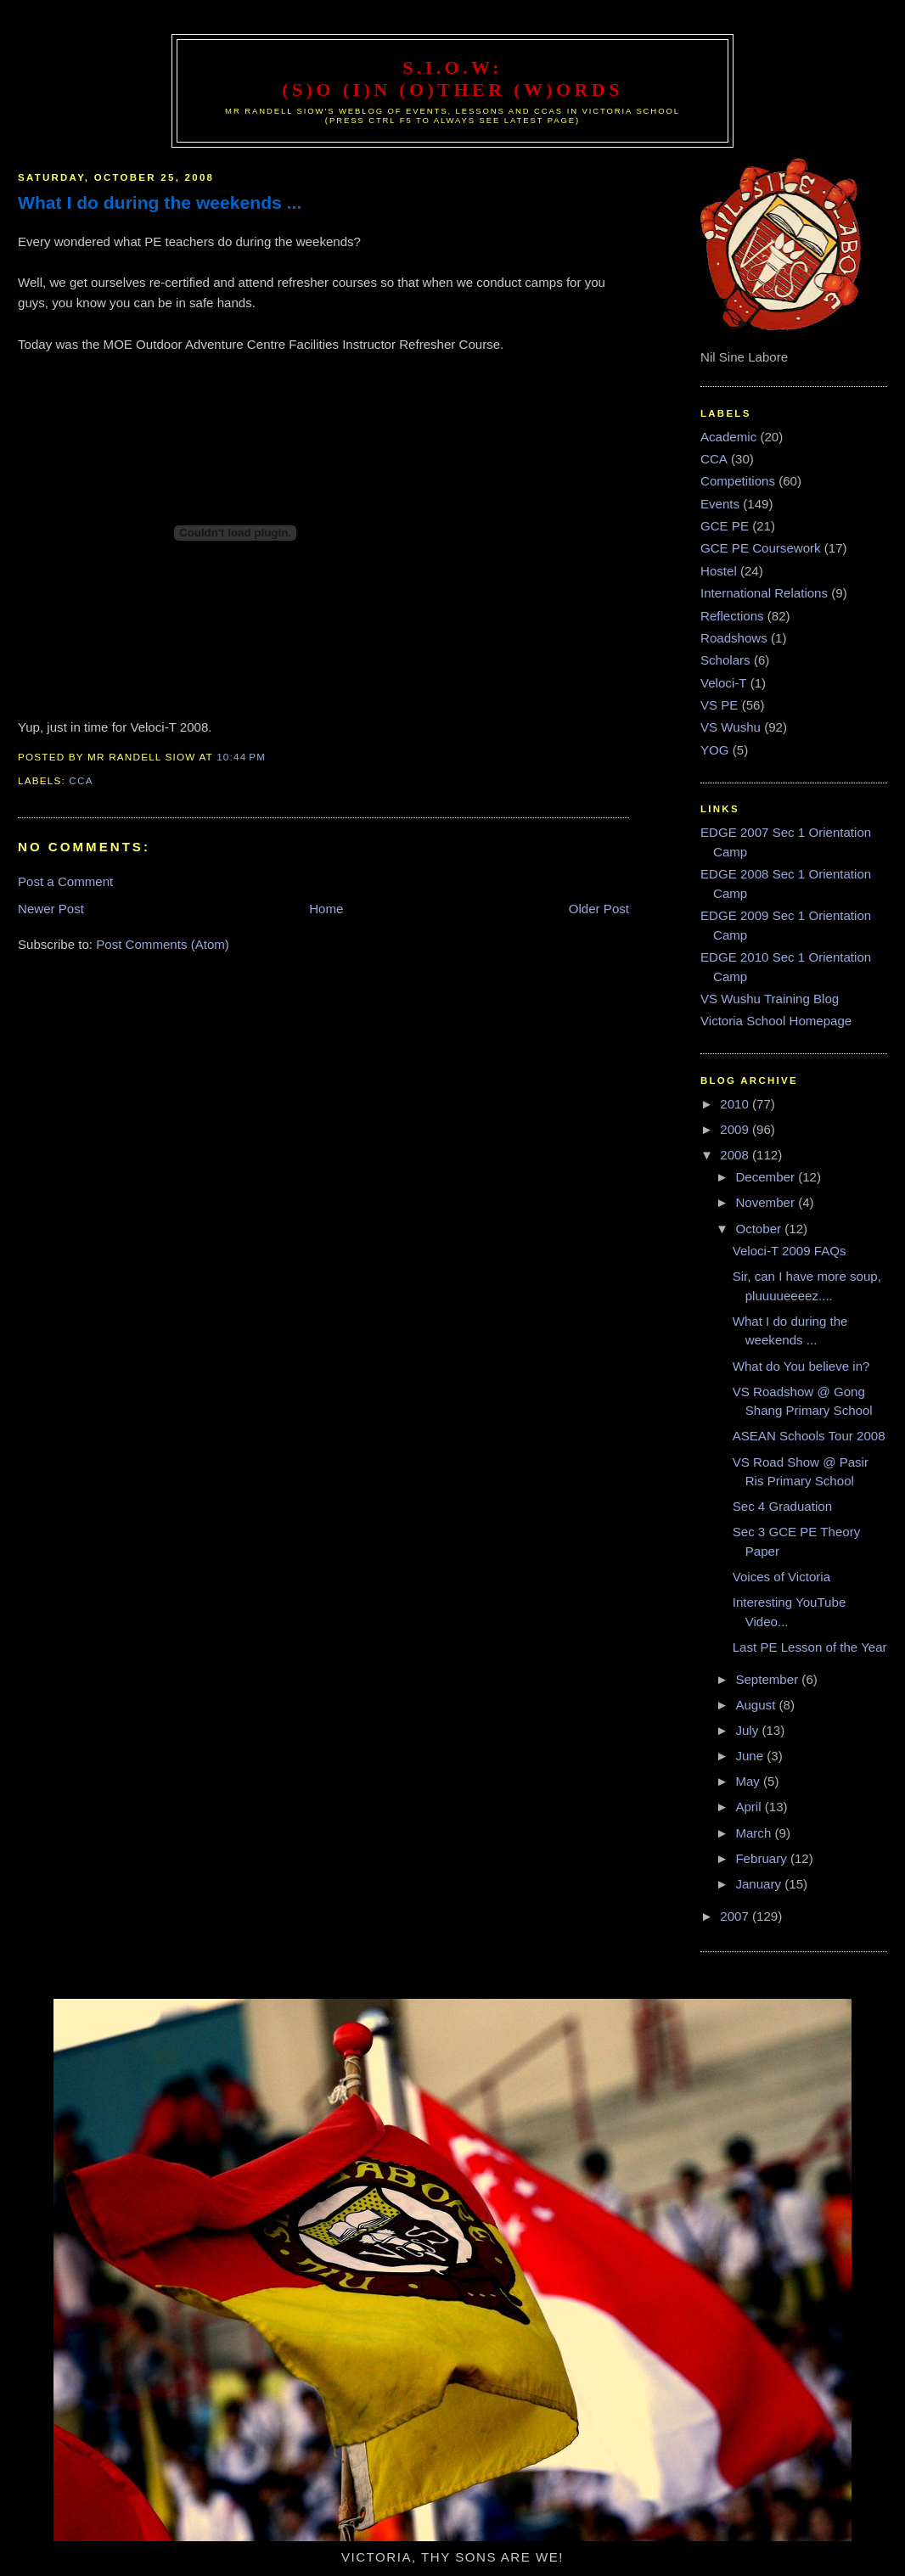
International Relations (764, 593)
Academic (728, 436)
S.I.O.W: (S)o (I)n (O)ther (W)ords (452, 78)
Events (719, 504)
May (749, 1781)
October (759, 1228)
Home (326, 908)
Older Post (599, 908)
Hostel (718, 571)
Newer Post (51, 908)
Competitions (737, 481)
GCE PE (724, 526)
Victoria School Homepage (776, 1020)
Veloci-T (723, 683)
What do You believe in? (801, 1366)
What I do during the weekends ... (159, 202)
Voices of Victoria (781, 1576)
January (759, 1884)
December (766, 1177)
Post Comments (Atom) (162, 944)
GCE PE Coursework (760, 548)
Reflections (732, 616)
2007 (736, 1916)
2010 (736, 1104)
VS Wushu (730, 727)
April (749, 1806)
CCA (81, 780)
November (766, 1202)
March (754, 1833)
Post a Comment (65, 881)
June (751, 1755)
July (748, 1730)
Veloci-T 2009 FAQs (789, 1250)
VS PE (719, 705)
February (762, 1858)
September (768, 1679)
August (757, 1705)
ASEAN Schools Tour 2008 (809, 1435)
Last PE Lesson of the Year (810, 1647)
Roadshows (733, 638)
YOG (714, 750)
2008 (736, 1155)
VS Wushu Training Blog (769, 998)
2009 (736, 1129)
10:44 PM (241, 756)
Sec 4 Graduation (782, 1506)
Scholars (725, 660)
